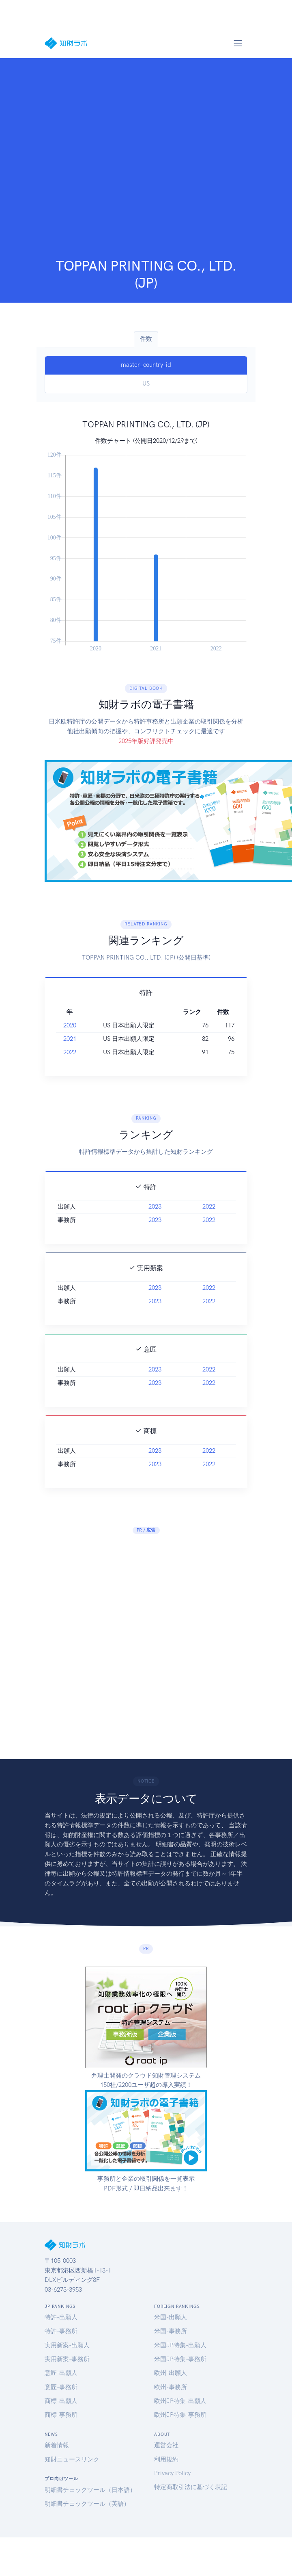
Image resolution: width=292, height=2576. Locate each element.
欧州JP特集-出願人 (180, 2401)
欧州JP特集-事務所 (180, 2414)
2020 (69, 1062)
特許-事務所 (61, 2331)
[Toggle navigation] (237, 43)
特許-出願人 (61, 2317)
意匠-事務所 (61, 2387)
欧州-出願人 (170, 2373)
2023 (154, 1243)
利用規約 (166, 2459)
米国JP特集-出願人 (180, 2345)
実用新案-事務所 (67, 2359)
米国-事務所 (170, 2331)
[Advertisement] (92, 160)
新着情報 (57, 2445)
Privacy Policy (172, 2473)
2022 (69, 1089)
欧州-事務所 (170, 2387)
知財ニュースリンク (72, 2459)
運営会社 (166, 2445)
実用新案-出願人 (67, 2345)
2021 (69, 1075)
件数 (146, 338)
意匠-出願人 (61, 2373)
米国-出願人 (170, 2317)
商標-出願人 (61, 2401)
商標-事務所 (61, 2414)
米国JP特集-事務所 (180, 2359)
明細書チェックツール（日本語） (90, 2490)
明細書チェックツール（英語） (87, 2503)
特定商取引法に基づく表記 (190, 2487)
